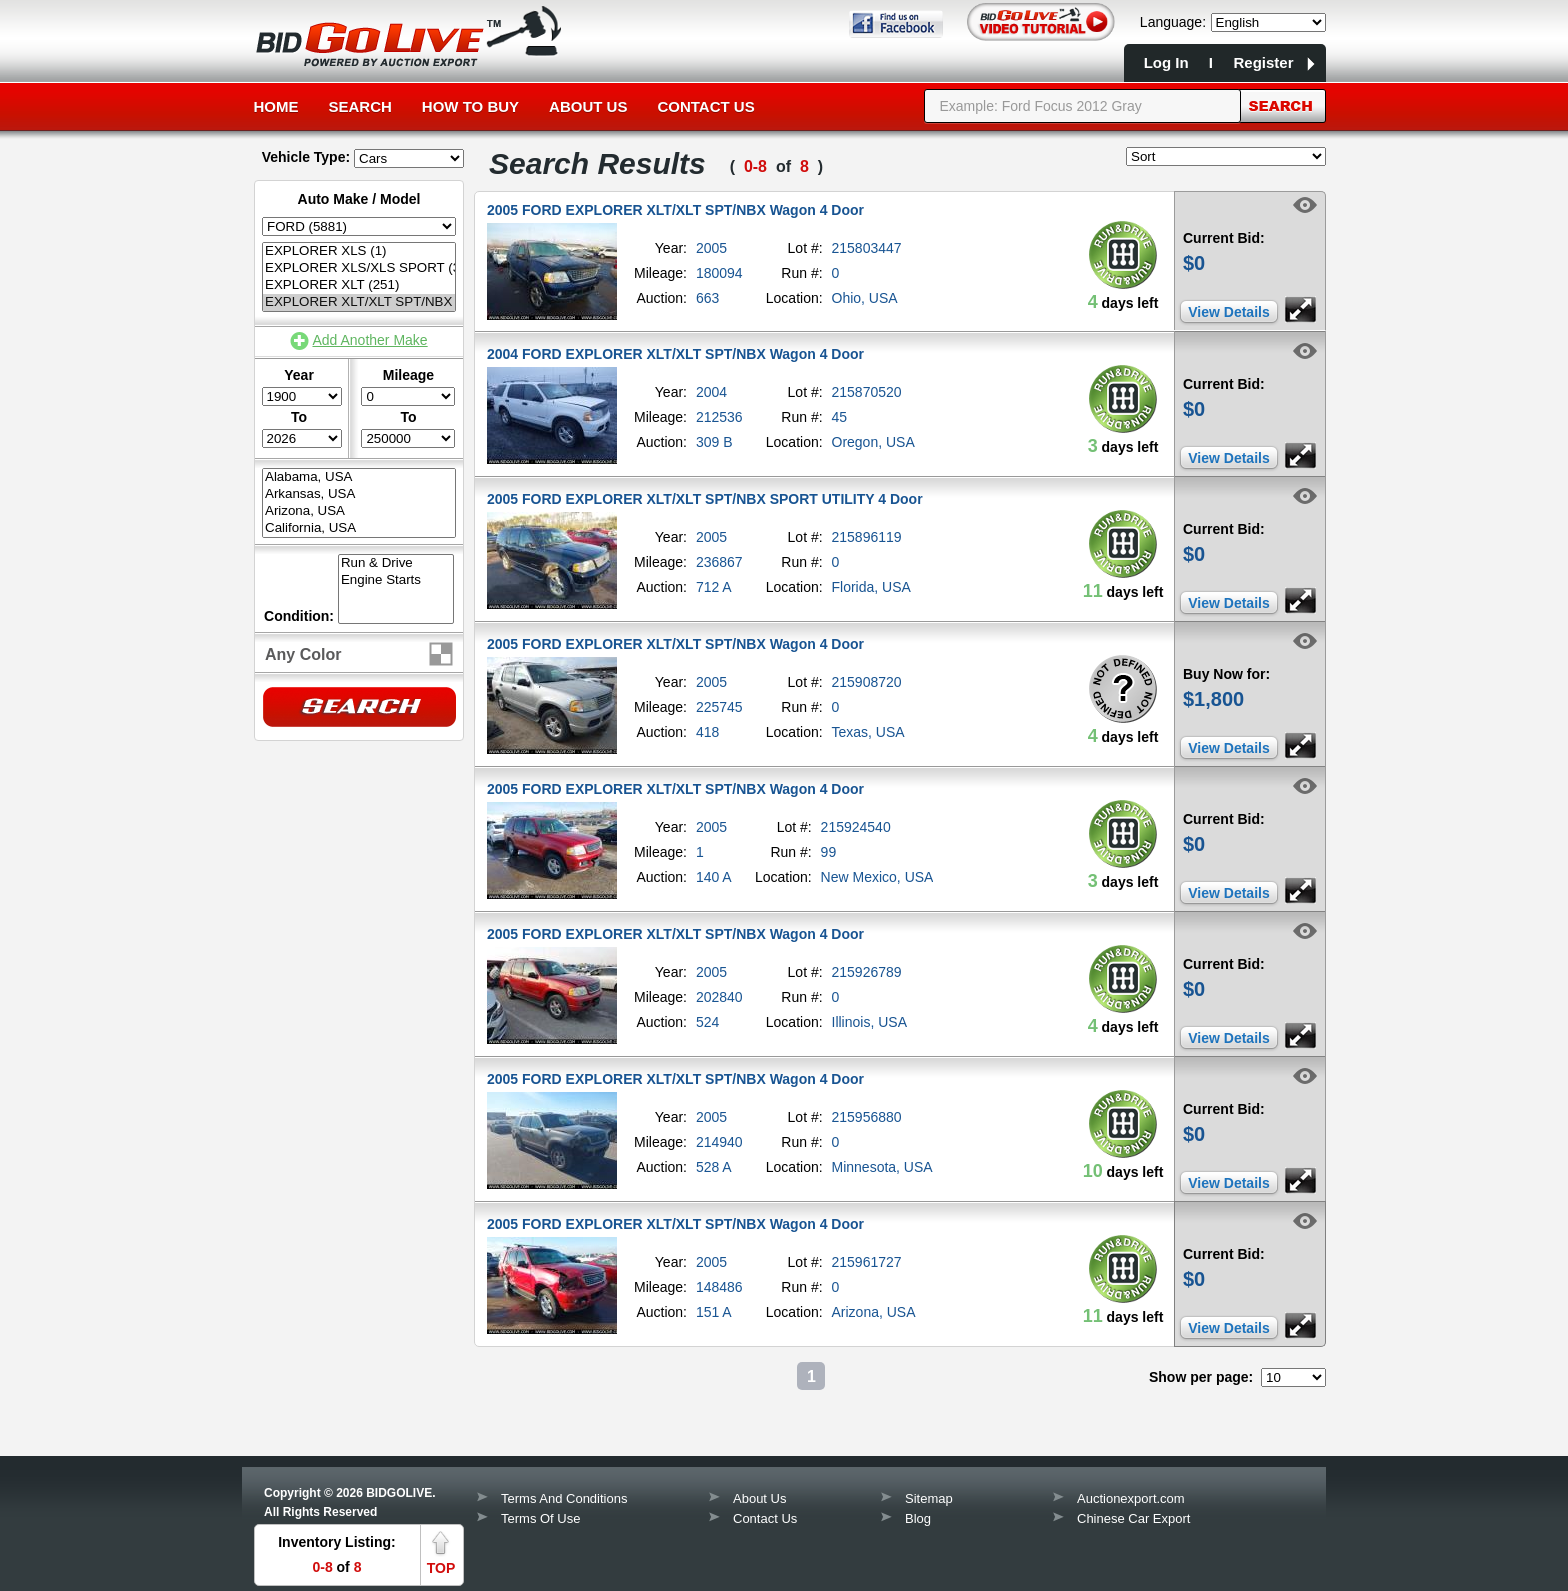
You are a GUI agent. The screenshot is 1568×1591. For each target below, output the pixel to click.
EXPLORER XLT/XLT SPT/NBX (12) (359, 302)
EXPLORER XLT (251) (359, 285)
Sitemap (929, 1498)
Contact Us (705, 106)
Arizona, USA (359, 511)
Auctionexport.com (1131, 1498)
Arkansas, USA (359, 494)
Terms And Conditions (564, 1498)
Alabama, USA (359, 477)
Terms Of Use (540, 1518)
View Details (1228, 312)
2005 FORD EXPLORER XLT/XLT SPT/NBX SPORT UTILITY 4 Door (705, 499)
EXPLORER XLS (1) (359, 251)
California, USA (359, 528)
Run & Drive (396, 563)
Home (276, 106)
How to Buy (470, 106)
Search (360, 106)
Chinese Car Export (1133, 1518)
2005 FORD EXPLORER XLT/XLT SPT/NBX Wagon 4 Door (675, 210)
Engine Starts (396, 580)
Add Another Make (369, 340)
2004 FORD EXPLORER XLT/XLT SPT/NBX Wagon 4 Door (675, 354)
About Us (588, 106)
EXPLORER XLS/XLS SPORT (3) (359, 268)
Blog (918, 1518)
